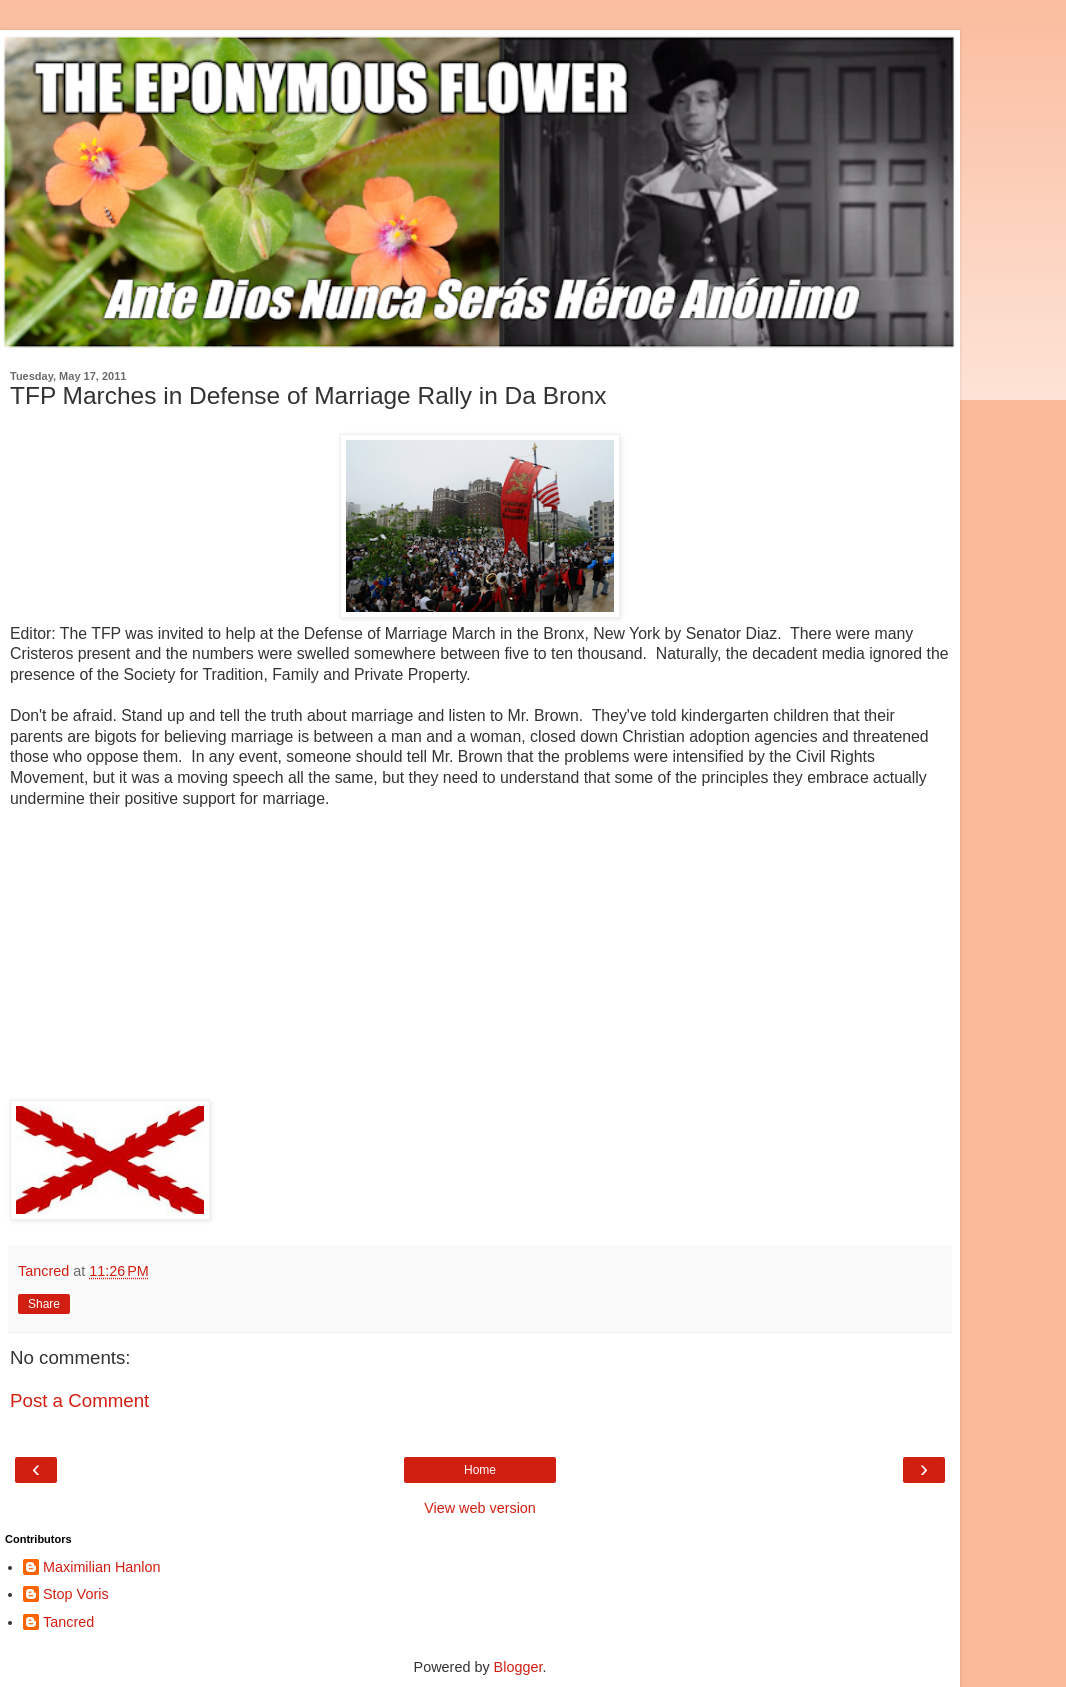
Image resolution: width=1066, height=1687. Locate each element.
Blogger (518, 1667)
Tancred (68, 1622)
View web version (480, 1508)
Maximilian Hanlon (102, 1567)
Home (480, 1470)
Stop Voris (76, 1594)
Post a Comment (79, 1400)
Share (44, 1304)
